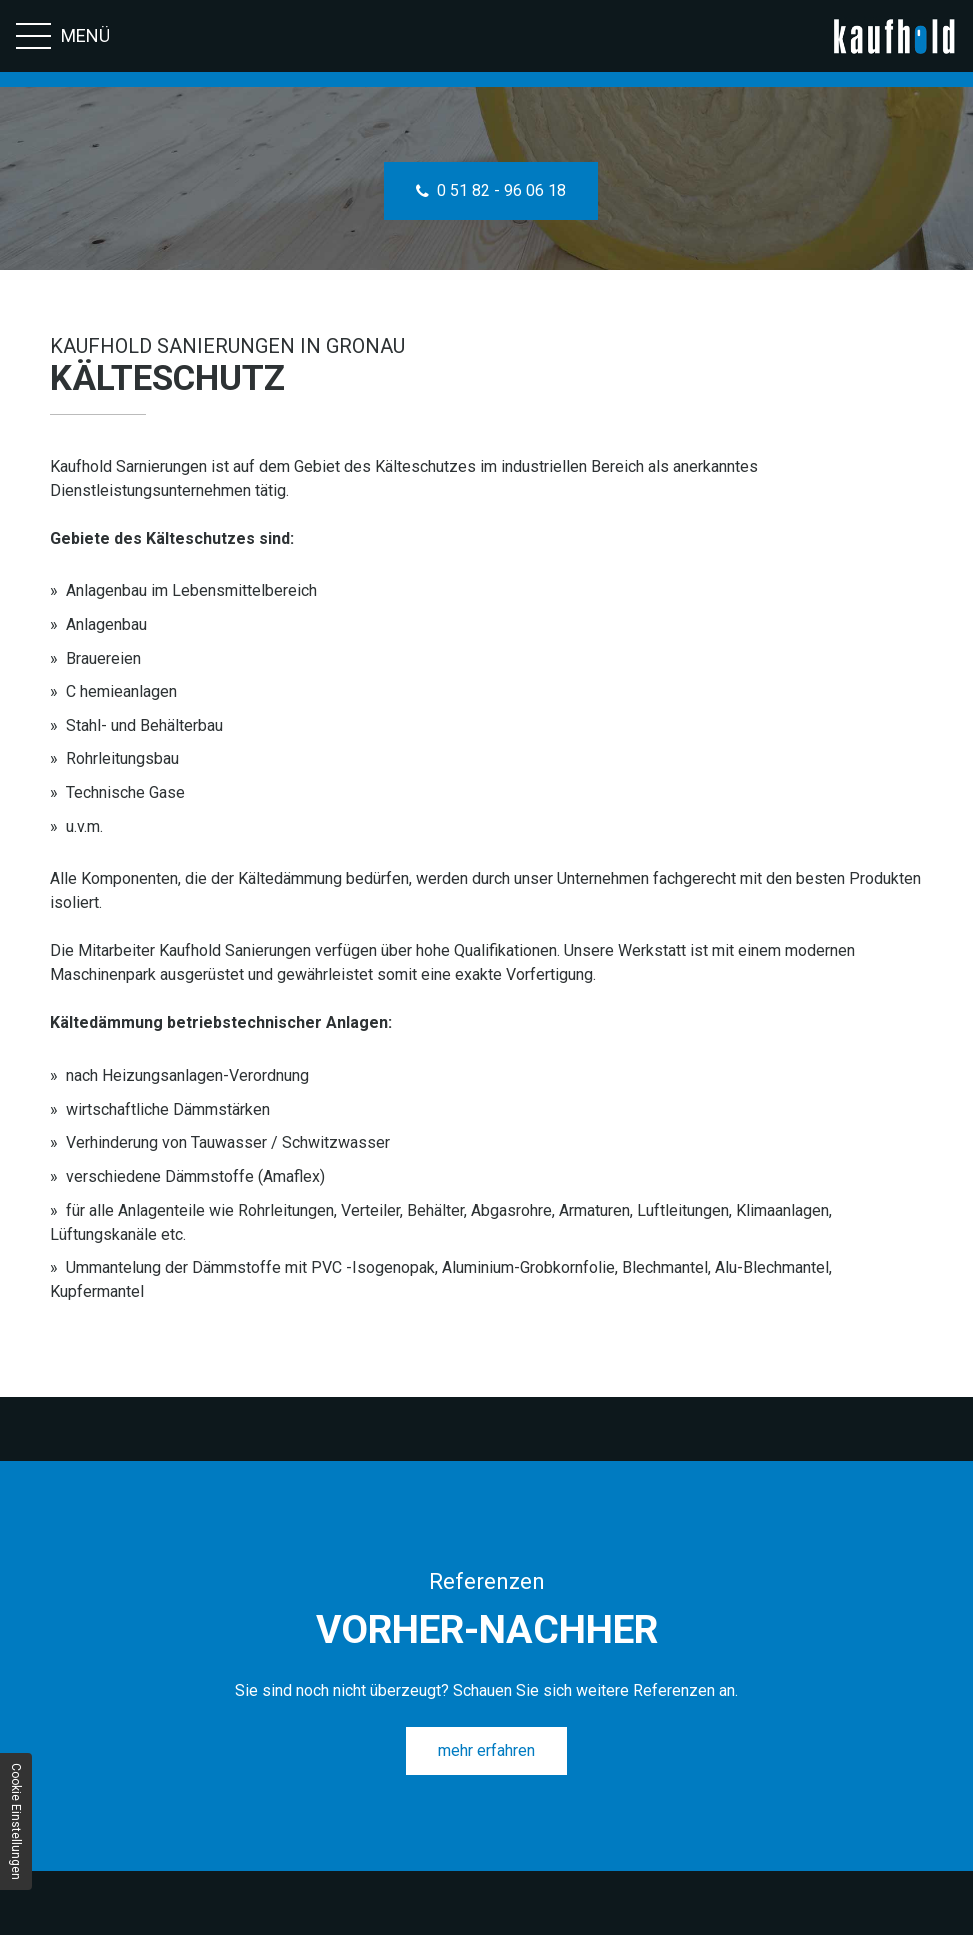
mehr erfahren (486, 1750)
